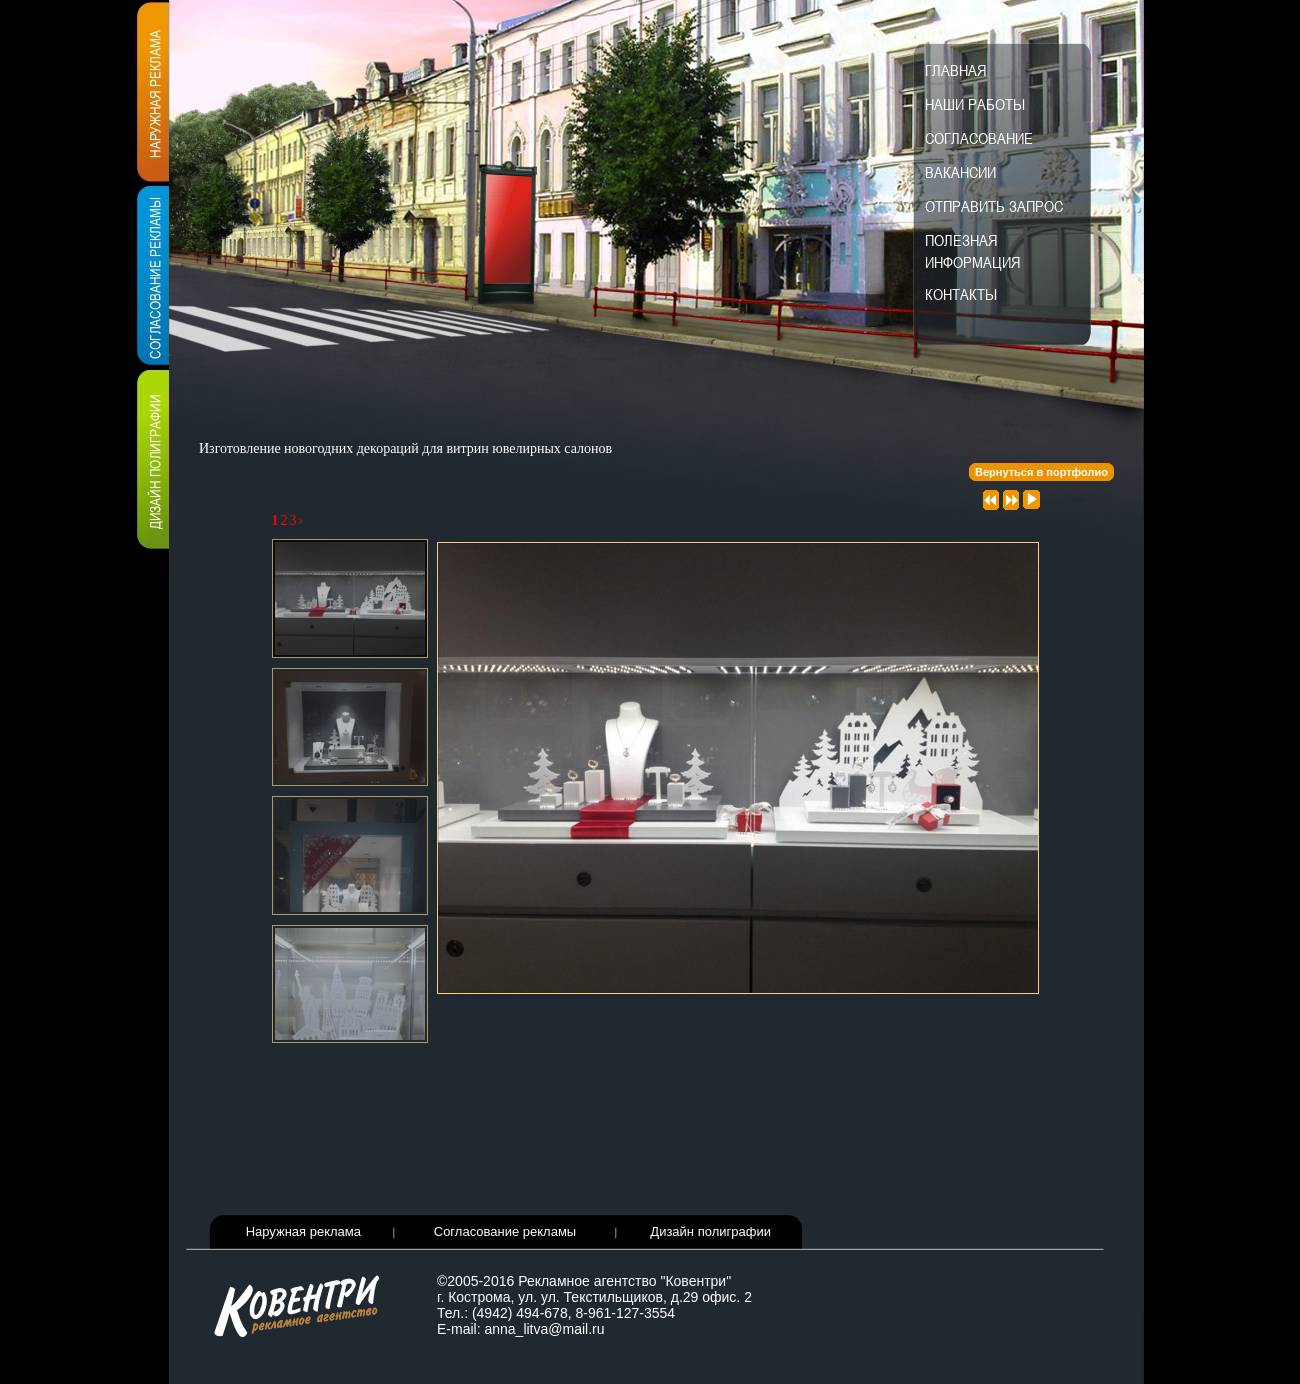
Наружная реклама (303, 1231)
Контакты (961, 294)
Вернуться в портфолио (1041, 472)
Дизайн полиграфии (710, 1231)
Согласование (979, 138)
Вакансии (960, 172)
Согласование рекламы (505, 1231)
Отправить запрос (994, 206)
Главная (955, 70)
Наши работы (975, 104)
